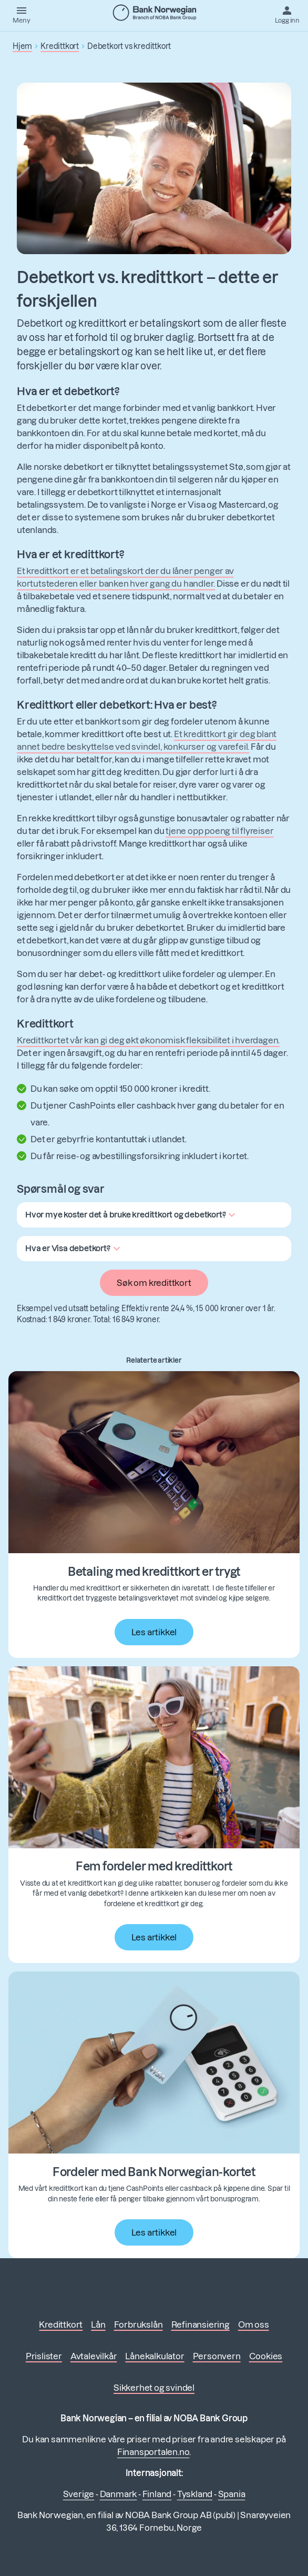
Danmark (118, 2494)
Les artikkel (154, 1632)
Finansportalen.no (153, 2452)
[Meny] (21, 14)
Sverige (79, 2494)
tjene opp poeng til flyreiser (219, 831)
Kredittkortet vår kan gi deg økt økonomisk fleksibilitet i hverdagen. (148, 1040)
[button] (132, 1214)
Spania (231, 2494)
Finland (157, 2494)
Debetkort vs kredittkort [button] (129, 46)
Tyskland (194, 2494)
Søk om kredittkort (154, 1282)
